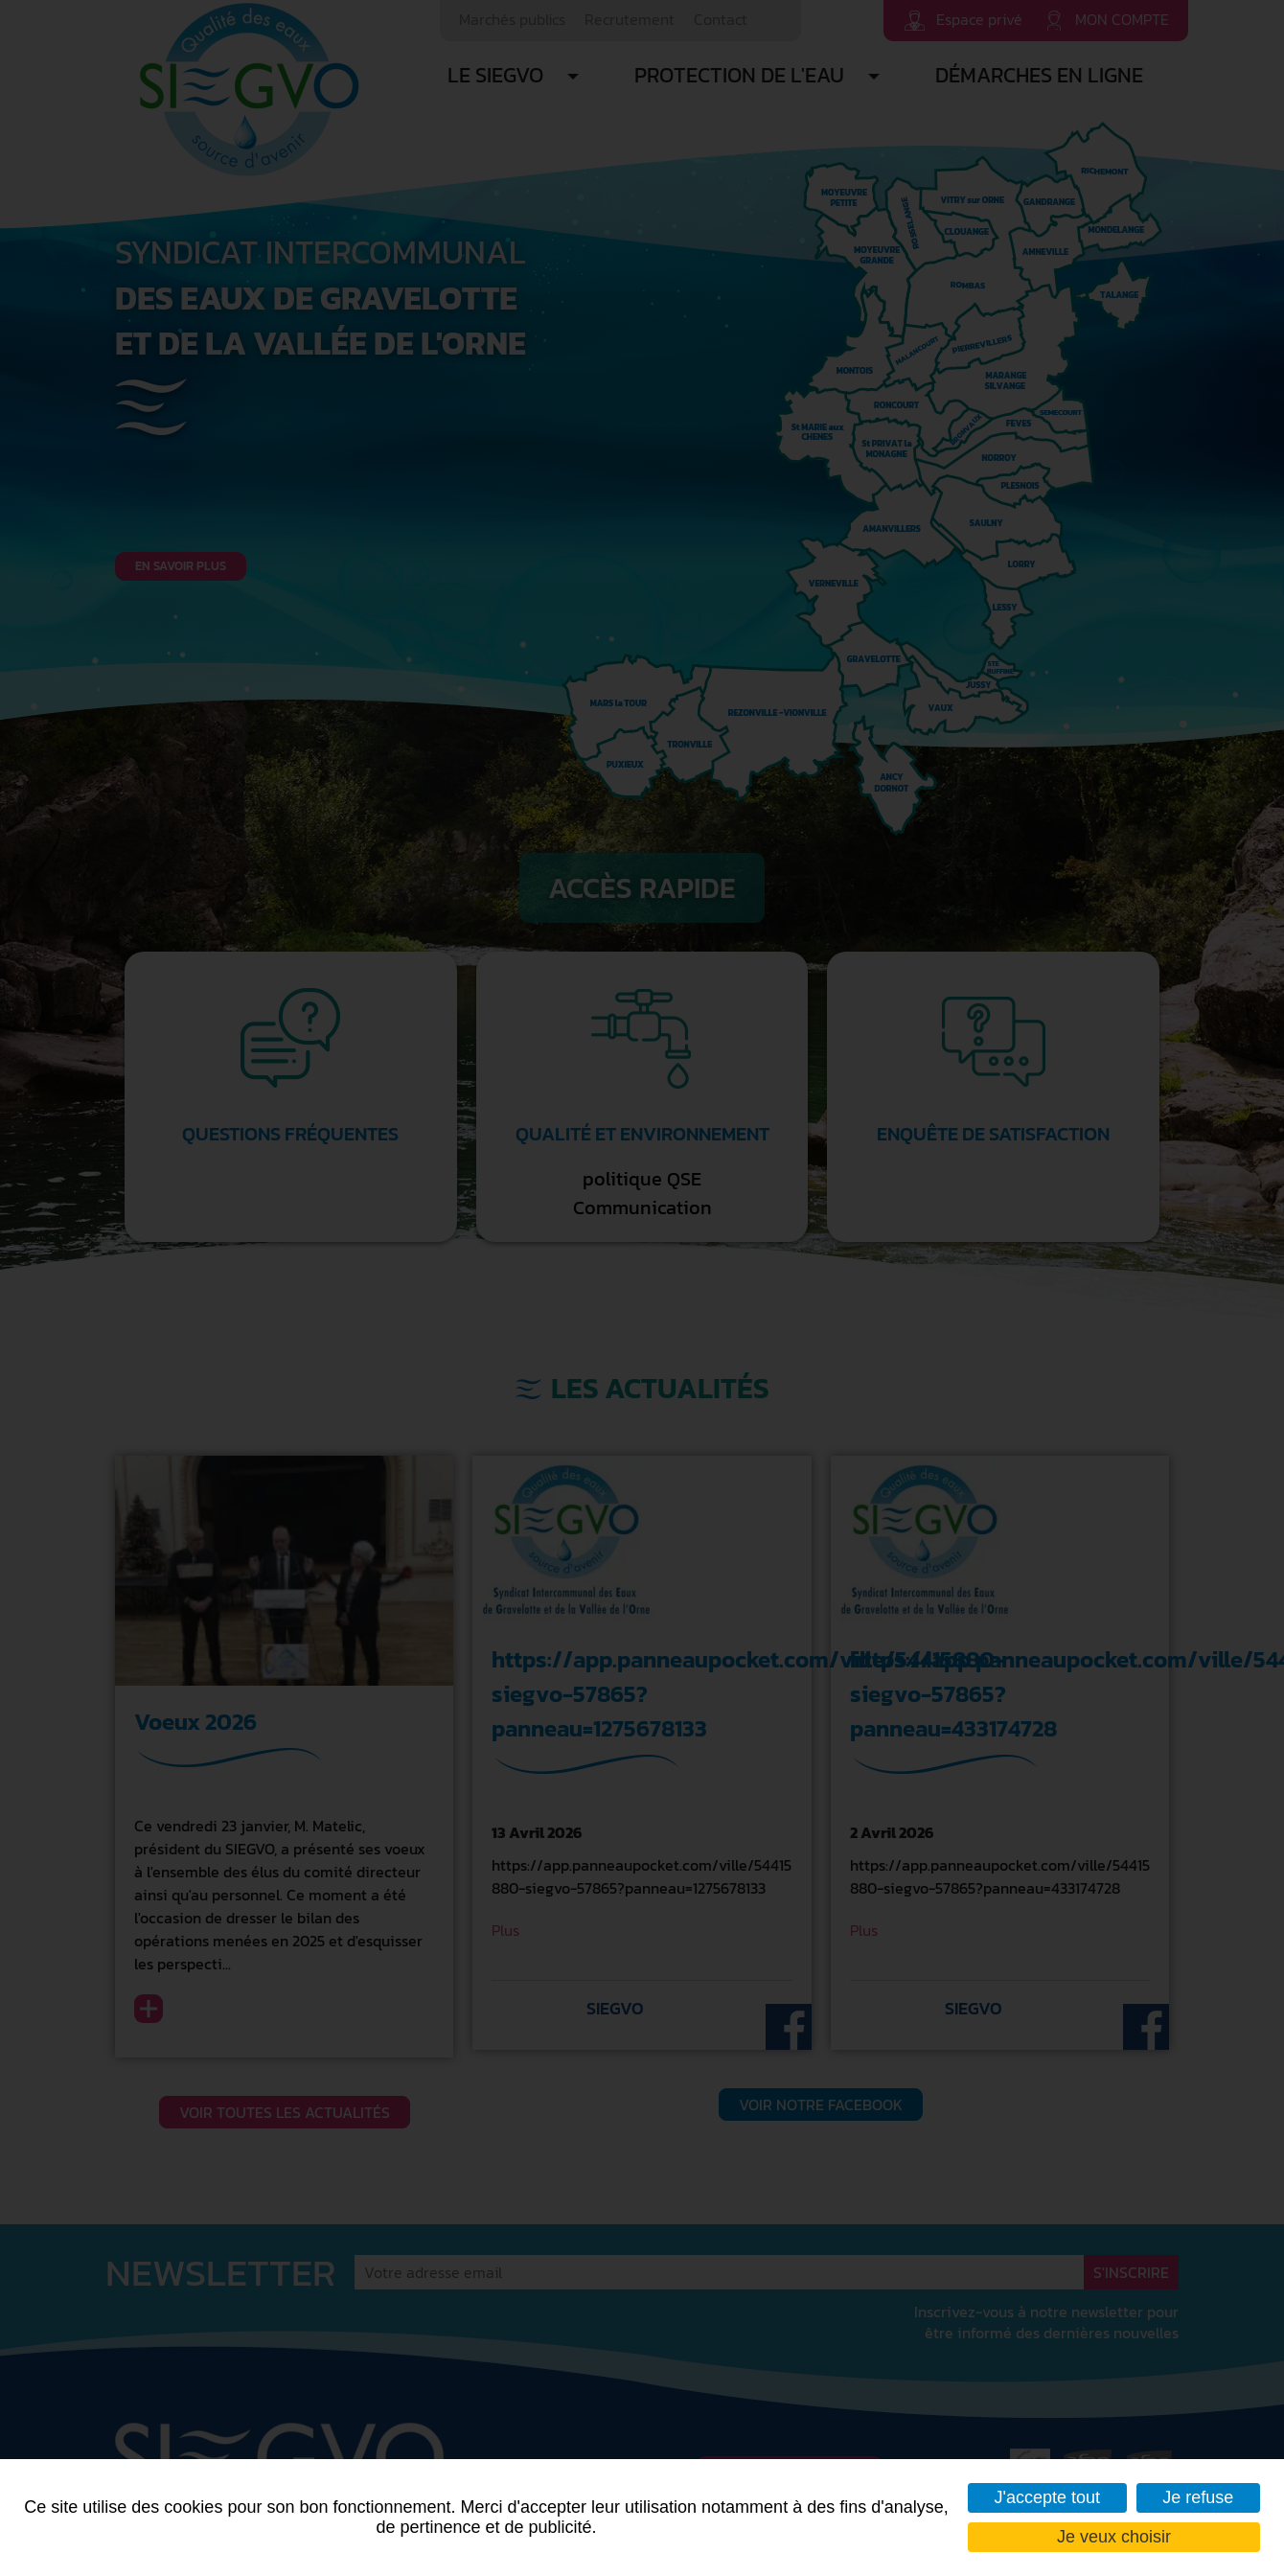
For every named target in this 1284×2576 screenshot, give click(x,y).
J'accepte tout (1048, 2497)
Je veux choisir (1114, 2536)
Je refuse (1197, 2497)
